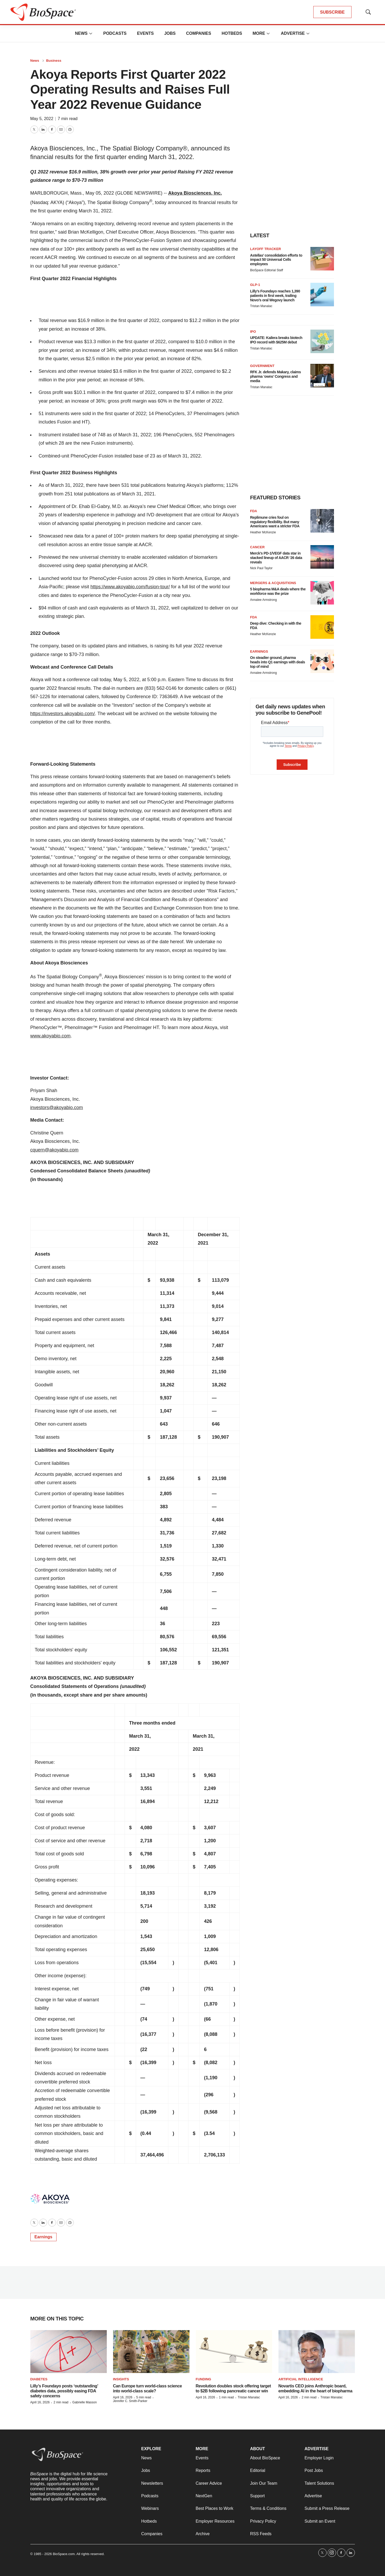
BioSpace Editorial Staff (266, 270)
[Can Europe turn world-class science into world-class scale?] (151, 2351)
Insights (121, 2379)
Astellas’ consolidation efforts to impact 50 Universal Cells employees (276, 259)
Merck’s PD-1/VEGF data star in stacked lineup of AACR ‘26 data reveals (276, 557)
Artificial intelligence (300, 2379)
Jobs (170, 33)
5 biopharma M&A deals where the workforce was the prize (278, 591)
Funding (203, 2379)
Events (145, 33)
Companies (198, 33)
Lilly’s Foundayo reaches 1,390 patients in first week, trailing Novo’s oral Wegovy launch (275, 295)
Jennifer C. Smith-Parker (130, 2401)
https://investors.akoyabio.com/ (62, 713)
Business (53, 61)
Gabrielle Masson (84, 2402)
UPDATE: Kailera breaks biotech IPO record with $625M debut (276, 340)
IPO (253, 332)
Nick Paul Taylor (261, 568)
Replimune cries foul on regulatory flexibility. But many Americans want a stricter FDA (275, 521)
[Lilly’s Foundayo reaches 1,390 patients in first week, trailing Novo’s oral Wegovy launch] (322, 294)
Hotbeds (232, 33)
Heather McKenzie (263, 532)
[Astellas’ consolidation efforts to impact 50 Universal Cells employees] (322, 258)
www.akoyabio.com (50, 1035)
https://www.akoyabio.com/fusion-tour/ (130, 586)
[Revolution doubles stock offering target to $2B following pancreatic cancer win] (234, 2351)
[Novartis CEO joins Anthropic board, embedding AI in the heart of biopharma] (316, 2351)
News (81, 33)
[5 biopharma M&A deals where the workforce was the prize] (322, 593)
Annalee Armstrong (263, 600)
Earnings (43, 2237)
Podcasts (114, 33)
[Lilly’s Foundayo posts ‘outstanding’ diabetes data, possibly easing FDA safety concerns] (68, 2351)
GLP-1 (255, 285)
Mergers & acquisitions (273, 583)
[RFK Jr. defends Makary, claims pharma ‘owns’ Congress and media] (322, 375)
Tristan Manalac (261, 306)
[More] (90, 33)
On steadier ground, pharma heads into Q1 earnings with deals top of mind (277, 662)
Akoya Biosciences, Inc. (195, 193)
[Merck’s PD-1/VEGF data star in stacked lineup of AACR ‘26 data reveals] (322, 557)
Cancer (257, 547)
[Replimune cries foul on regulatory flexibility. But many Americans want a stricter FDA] (322, 521)
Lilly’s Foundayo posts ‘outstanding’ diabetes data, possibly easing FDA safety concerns (64, 2391)
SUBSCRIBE (332, 12)
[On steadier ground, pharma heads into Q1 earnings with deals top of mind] (322, 661)
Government (262, 366)
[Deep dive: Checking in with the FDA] (322, 627)
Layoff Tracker (265, 249)
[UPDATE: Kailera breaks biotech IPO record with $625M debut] (322, 341)
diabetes (39, 2379)
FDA (253, 511)
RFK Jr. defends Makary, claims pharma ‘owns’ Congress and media (275, 376)
